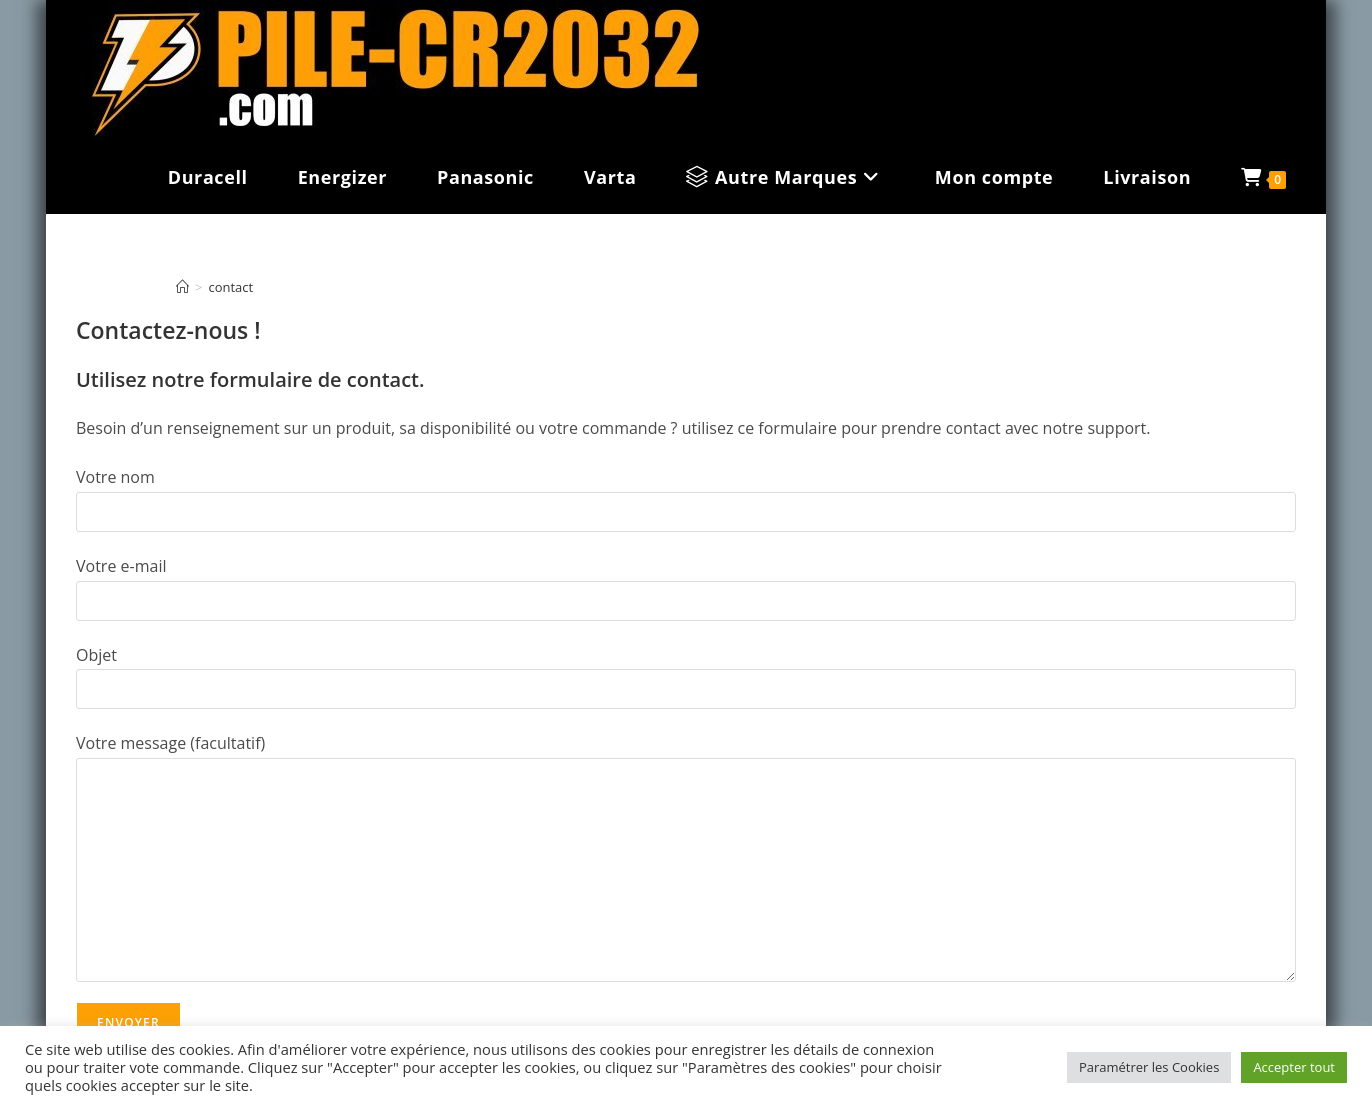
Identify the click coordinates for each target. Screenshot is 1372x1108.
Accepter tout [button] (1294, 1067)
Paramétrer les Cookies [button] (1149, 1067)
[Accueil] (182, 287)
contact (230, 287)
